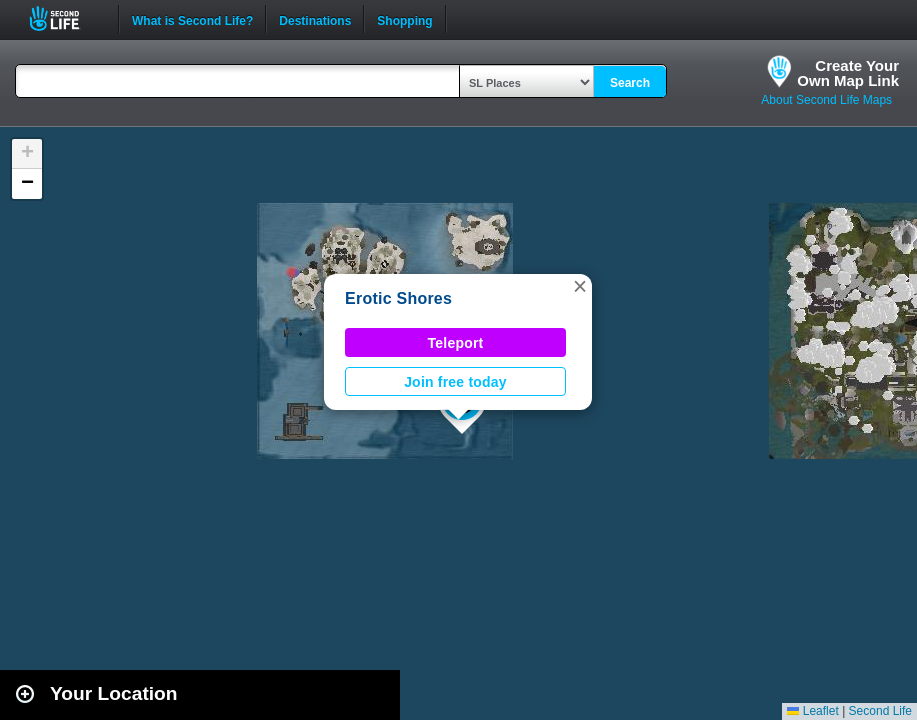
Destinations (315, 19)
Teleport (456, 343)
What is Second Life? (192, 19)
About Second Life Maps (826, 100)
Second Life (65, 18)
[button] (580, 286)
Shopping (404, 19)
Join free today (455, 382)
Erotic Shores (398, 298)
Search (630, 83)
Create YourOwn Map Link (848, 73)
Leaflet (812, 711)
